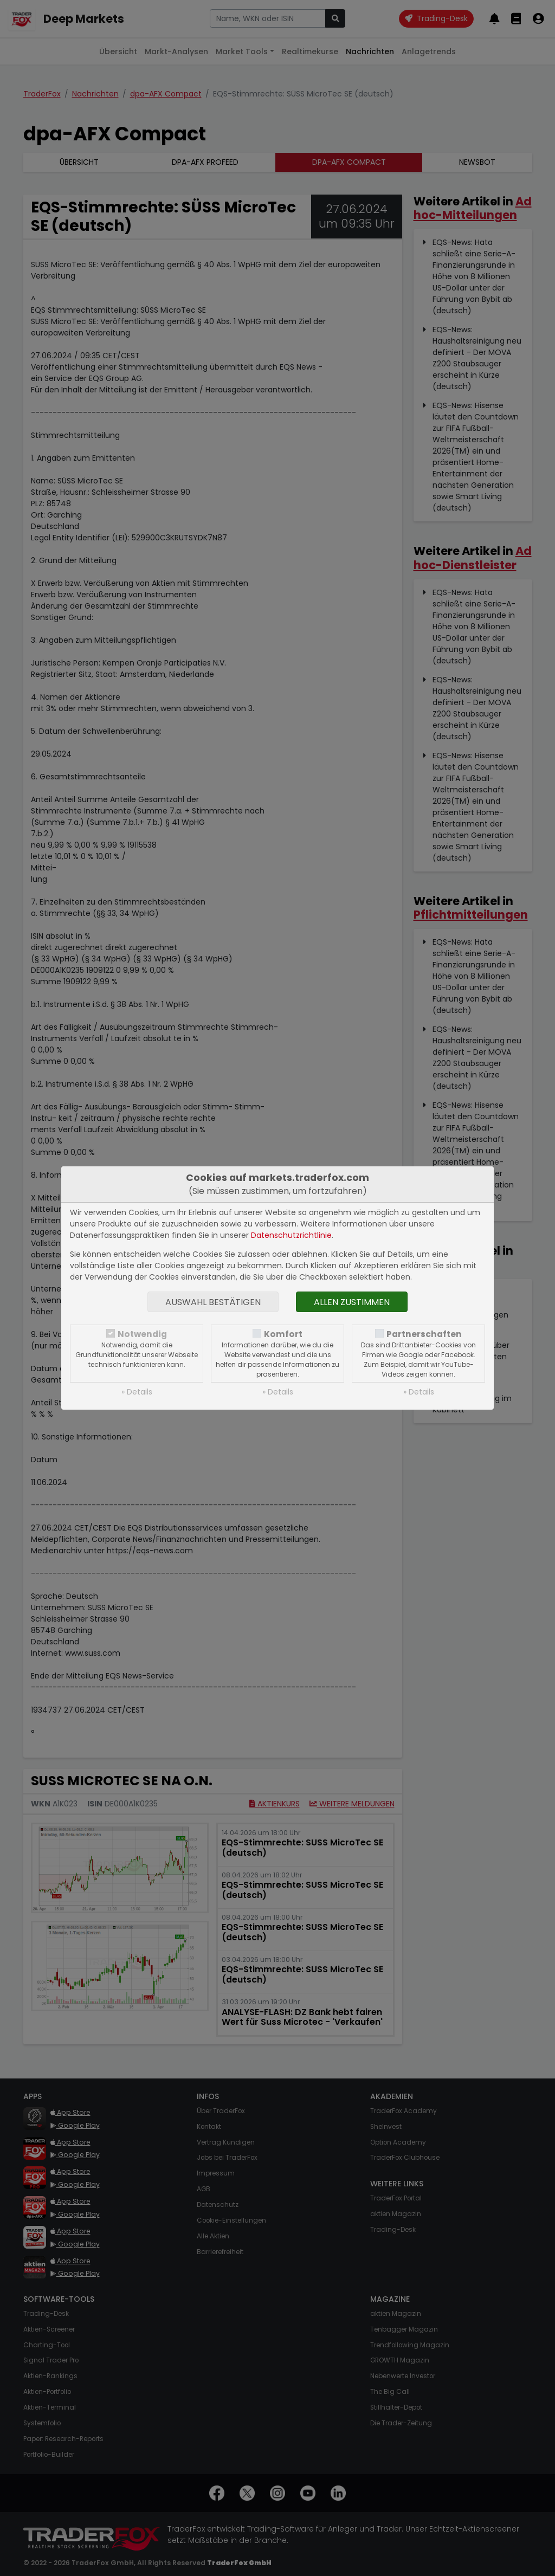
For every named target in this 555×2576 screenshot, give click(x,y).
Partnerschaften (424, 1334)
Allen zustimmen (352, 1302)
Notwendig (142, 1334)
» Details (136, 1391)
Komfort (283, 1334)
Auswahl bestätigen (213, 1302)
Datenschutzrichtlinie (291, 1235)
